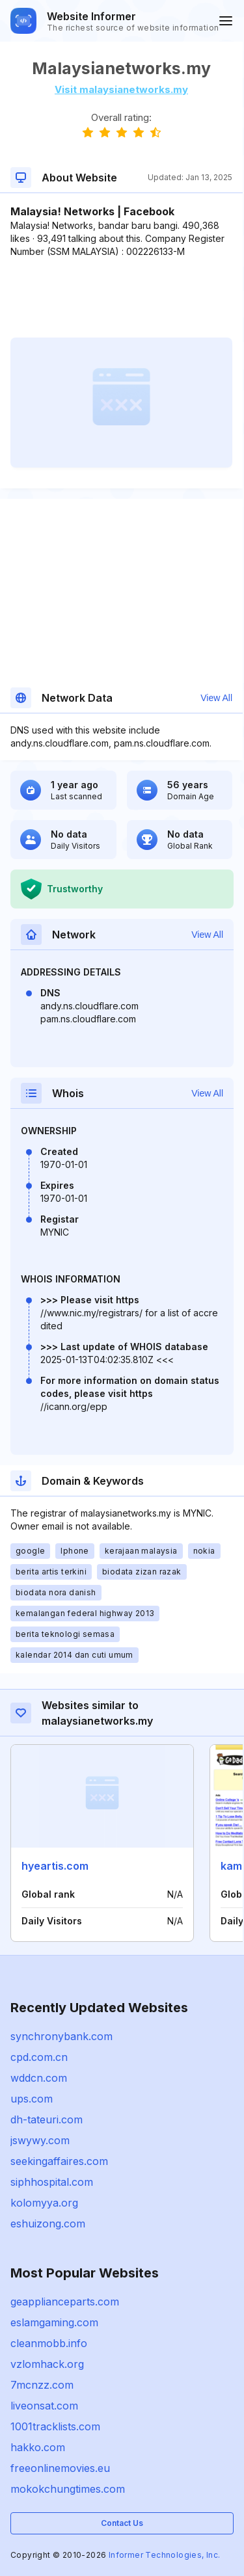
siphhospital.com (51, 2181)
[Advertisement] (121, 297)
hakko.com (37, 2447)
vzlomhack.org (47, 2363)
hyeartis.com (54, 1865)
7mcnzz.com (42, 2384)
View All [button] (216, 698)
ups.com (31, 2098)
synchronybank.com (61, 2036)
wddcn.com (38, 2077)
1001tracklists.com (55, 2426)
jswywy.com (40, 2140)
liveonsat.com (44, 2405)
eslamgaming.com (54, 2322)
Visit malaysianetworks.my (121, 89)
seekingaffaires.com (59, 2161)
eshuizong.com (47, 2223)
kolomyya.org (44, 2202)
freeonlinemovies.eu (60, 2468)
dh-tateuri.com (46, 2119)
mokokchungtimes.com (67, 2488)
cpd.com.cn (39, 2057)
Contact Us (122, 2523)
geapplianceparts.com (64, 2301)
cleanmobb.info (48, 2343)
